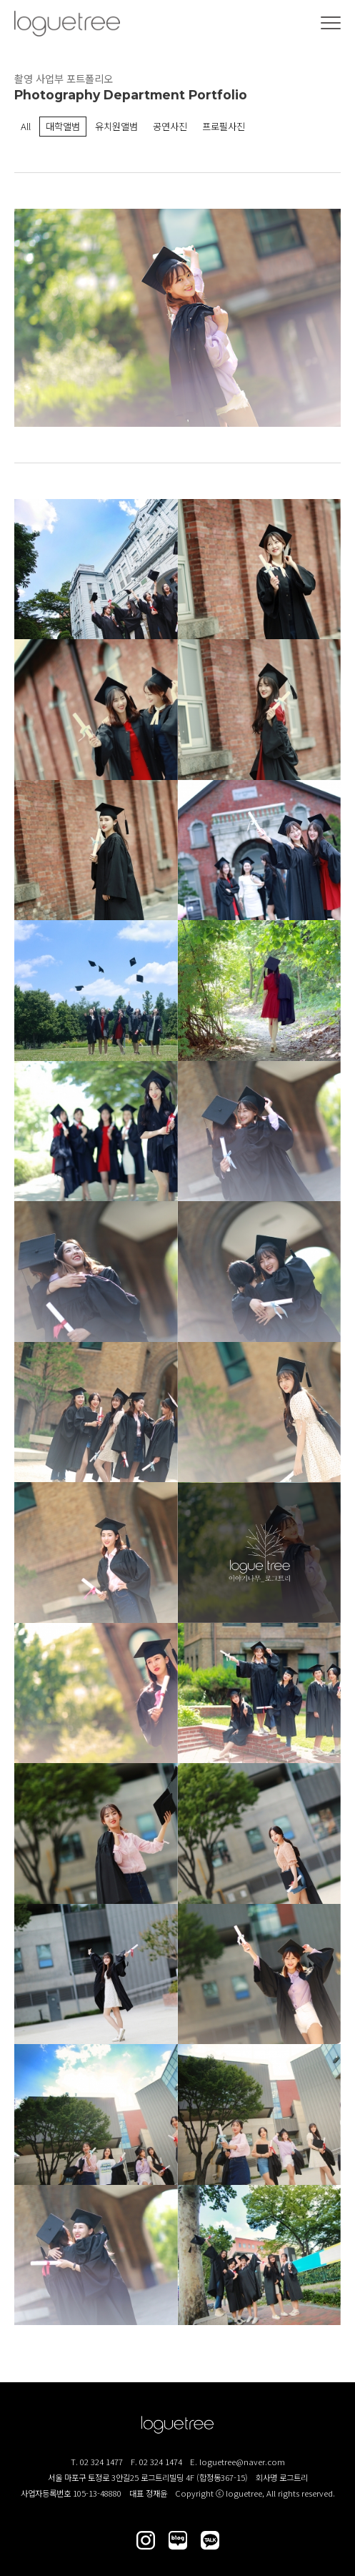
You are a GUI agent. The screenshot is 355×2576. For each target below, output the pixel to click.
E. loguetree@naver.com (237, 2461)
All (26, 126)
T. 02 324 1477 (97, 2461)
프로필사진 (223, 126)
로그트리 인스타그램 (145, 2540)
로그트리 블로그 (178, 2540)
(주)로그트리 (67, 23)
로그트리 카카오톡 (210, 2540)
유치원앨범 (116, 126)
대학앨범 (63, 126)
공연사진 (170, 126)
